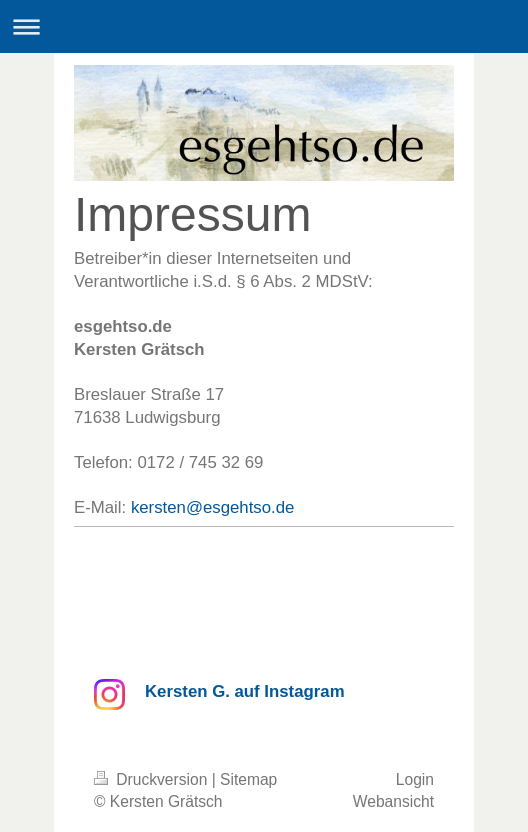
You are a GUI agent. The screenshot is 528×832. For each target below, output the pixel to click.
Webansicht (393, 801)
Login (415, 779)
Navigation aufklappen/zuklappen (264, 26)
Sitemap (248, 779)
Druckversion (153, 779)
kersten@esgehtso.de (213, 507)
